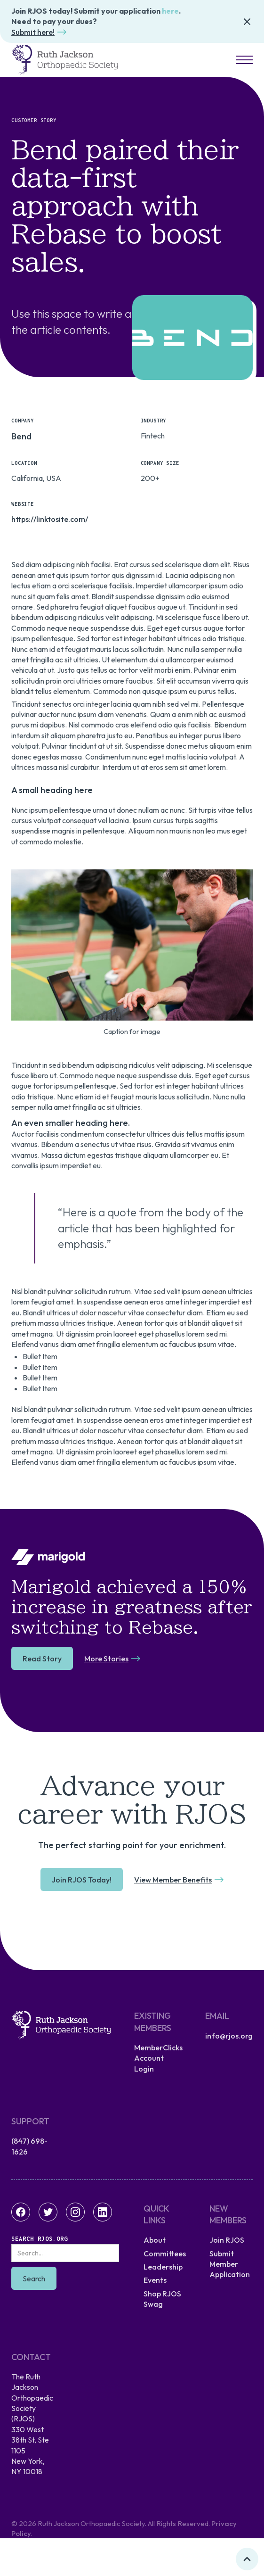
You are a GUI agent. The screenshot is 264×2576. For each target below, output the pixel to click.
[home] (65, 60)
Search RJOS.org (39, 2238)
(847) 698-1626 (29, 2146)
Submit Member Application (229, 2264)
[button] (241, 60)
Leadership (163, 2266)
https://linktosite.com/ (49, 519)
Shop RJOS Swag (162, 2299)
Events (155, 2280)
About (155, 2240)
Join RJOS (226, 2240)
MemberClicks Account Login (158, 2058)
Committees (165, 2253)
